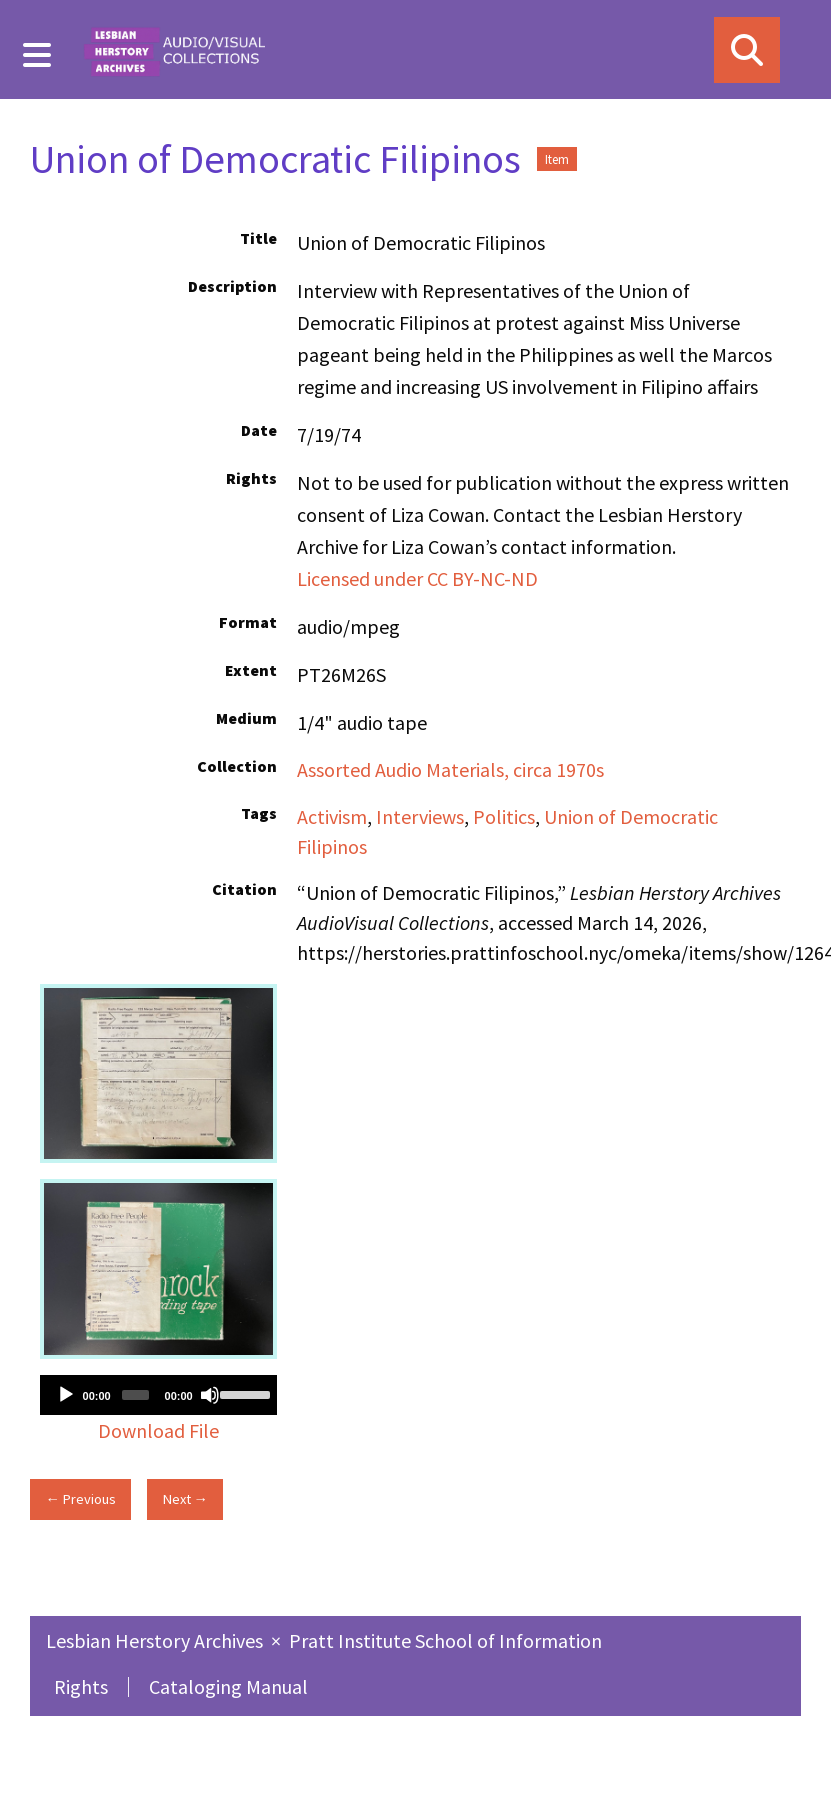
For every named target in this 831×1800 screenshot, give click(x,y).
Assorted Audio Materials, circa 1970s (450, 769)
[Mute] (210, 1395)
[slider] (135, 1395)
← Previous (80, 1499)
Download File (158, 1430)
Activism (332, 816)
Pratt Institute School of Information (445, 1640)
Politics (504, 816)
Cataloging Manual (228, 1686)
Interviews (420, 816)
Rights (81, 1686)
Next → (185, 1499)
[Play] (66, 1395)
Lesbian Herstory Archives (156, 1640)
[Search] (747, 50)
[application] (158, 1395)
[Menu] (37, 55)
